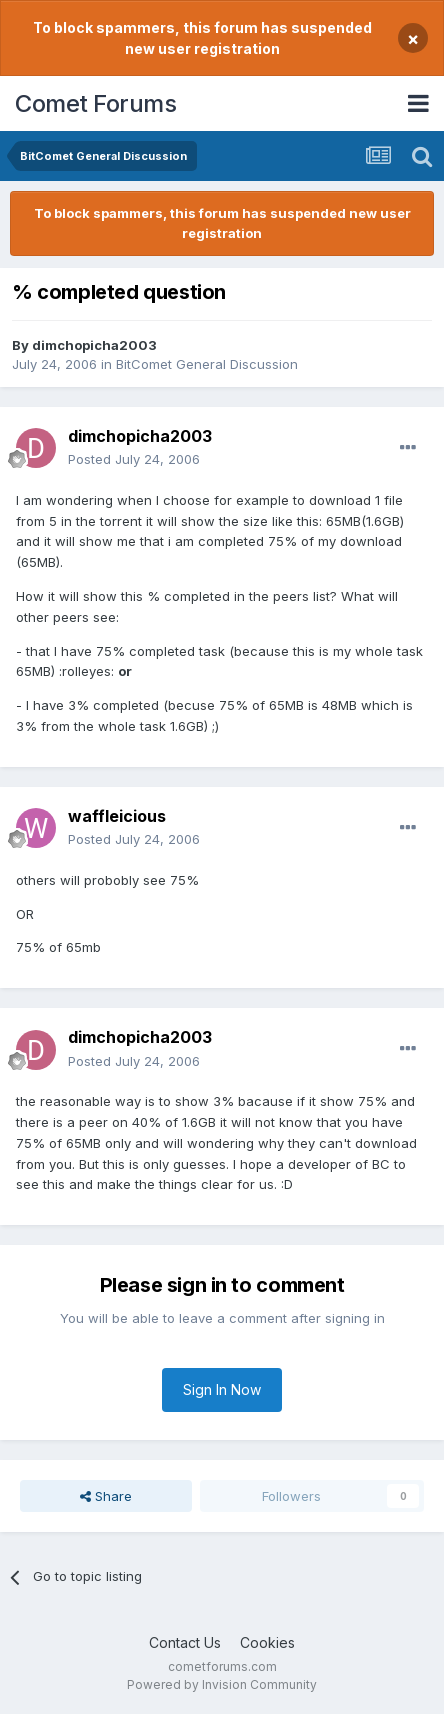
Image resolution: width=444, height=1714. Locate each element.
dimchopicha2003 (94, 345)
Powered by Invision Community (222, 1684)
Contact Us (185, 1642)
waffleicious (117, 816)
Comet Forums (95, 103)
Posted (134, 459)
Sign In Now (222, 1389)
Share (106, 1496)
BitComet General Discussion (207, 364)
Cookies (267, 1642)
